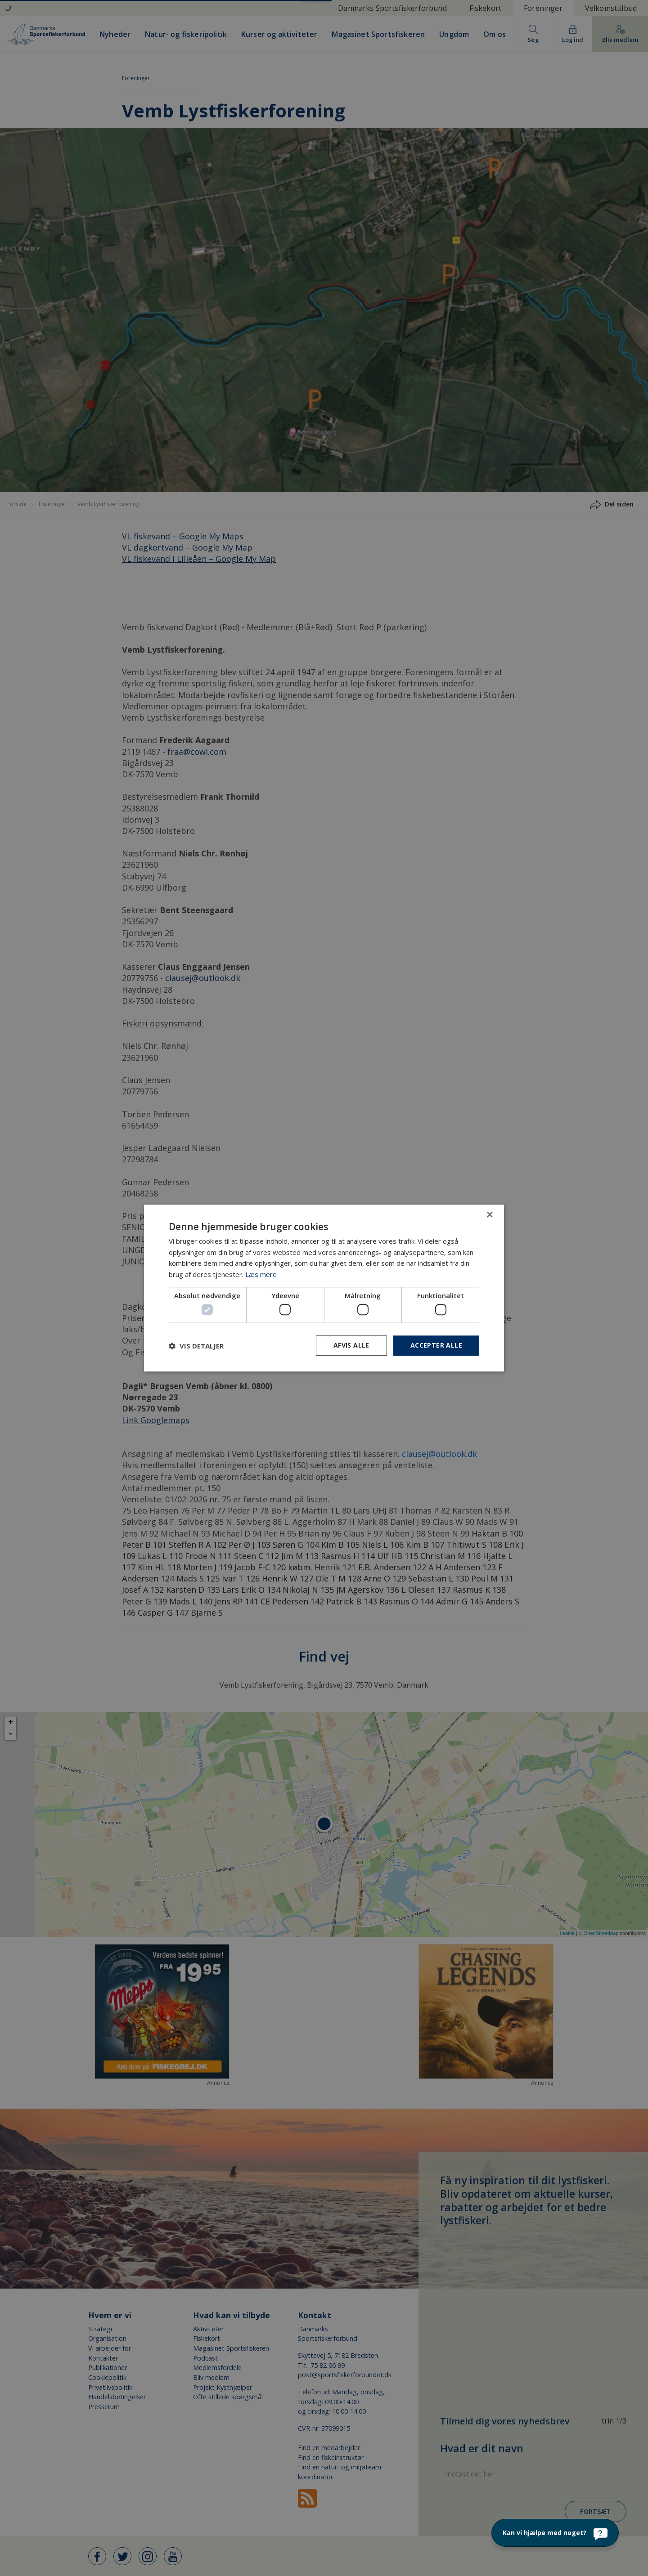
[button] (196, 1346)
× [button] (489, 1215)
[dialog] (324, 1288)
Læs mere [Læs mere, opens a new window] (261, 1274)
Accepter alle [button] (436, 1345)
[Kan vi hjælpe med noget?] (555, 2533)
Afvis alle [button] (351, 1345)
